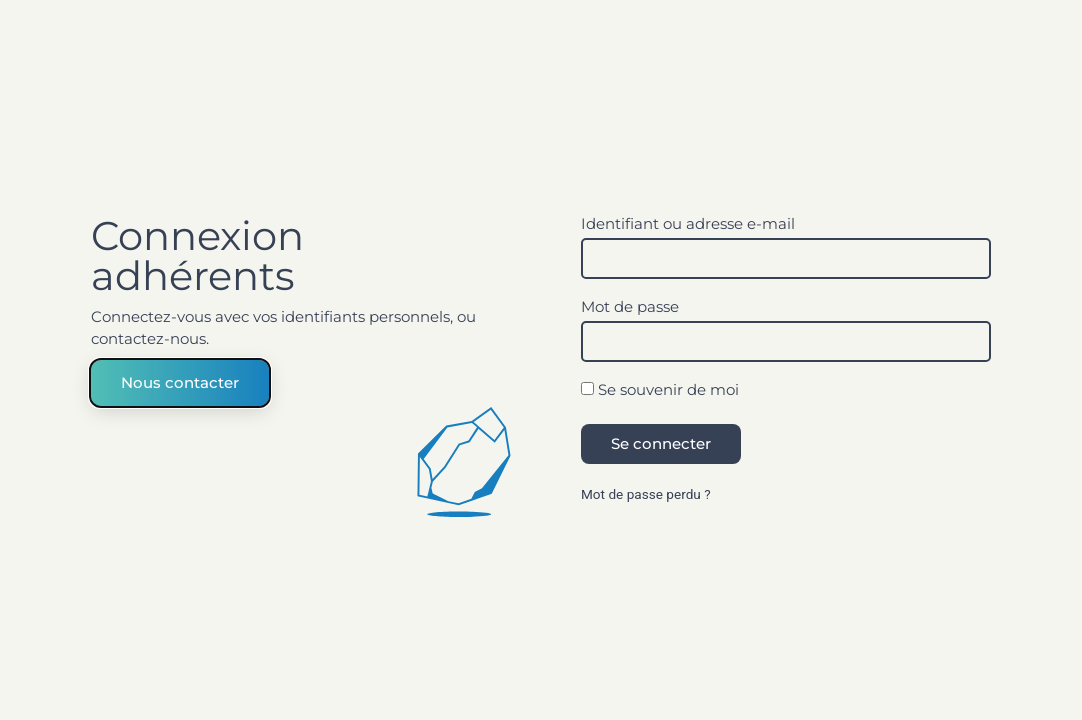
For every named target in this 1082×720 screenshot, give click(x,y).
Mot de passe (630, 307)
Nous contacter (180, 382)
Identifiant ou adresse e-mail (688, 224)
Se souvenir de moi (660, 390)
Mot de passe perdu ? (646, 494)
